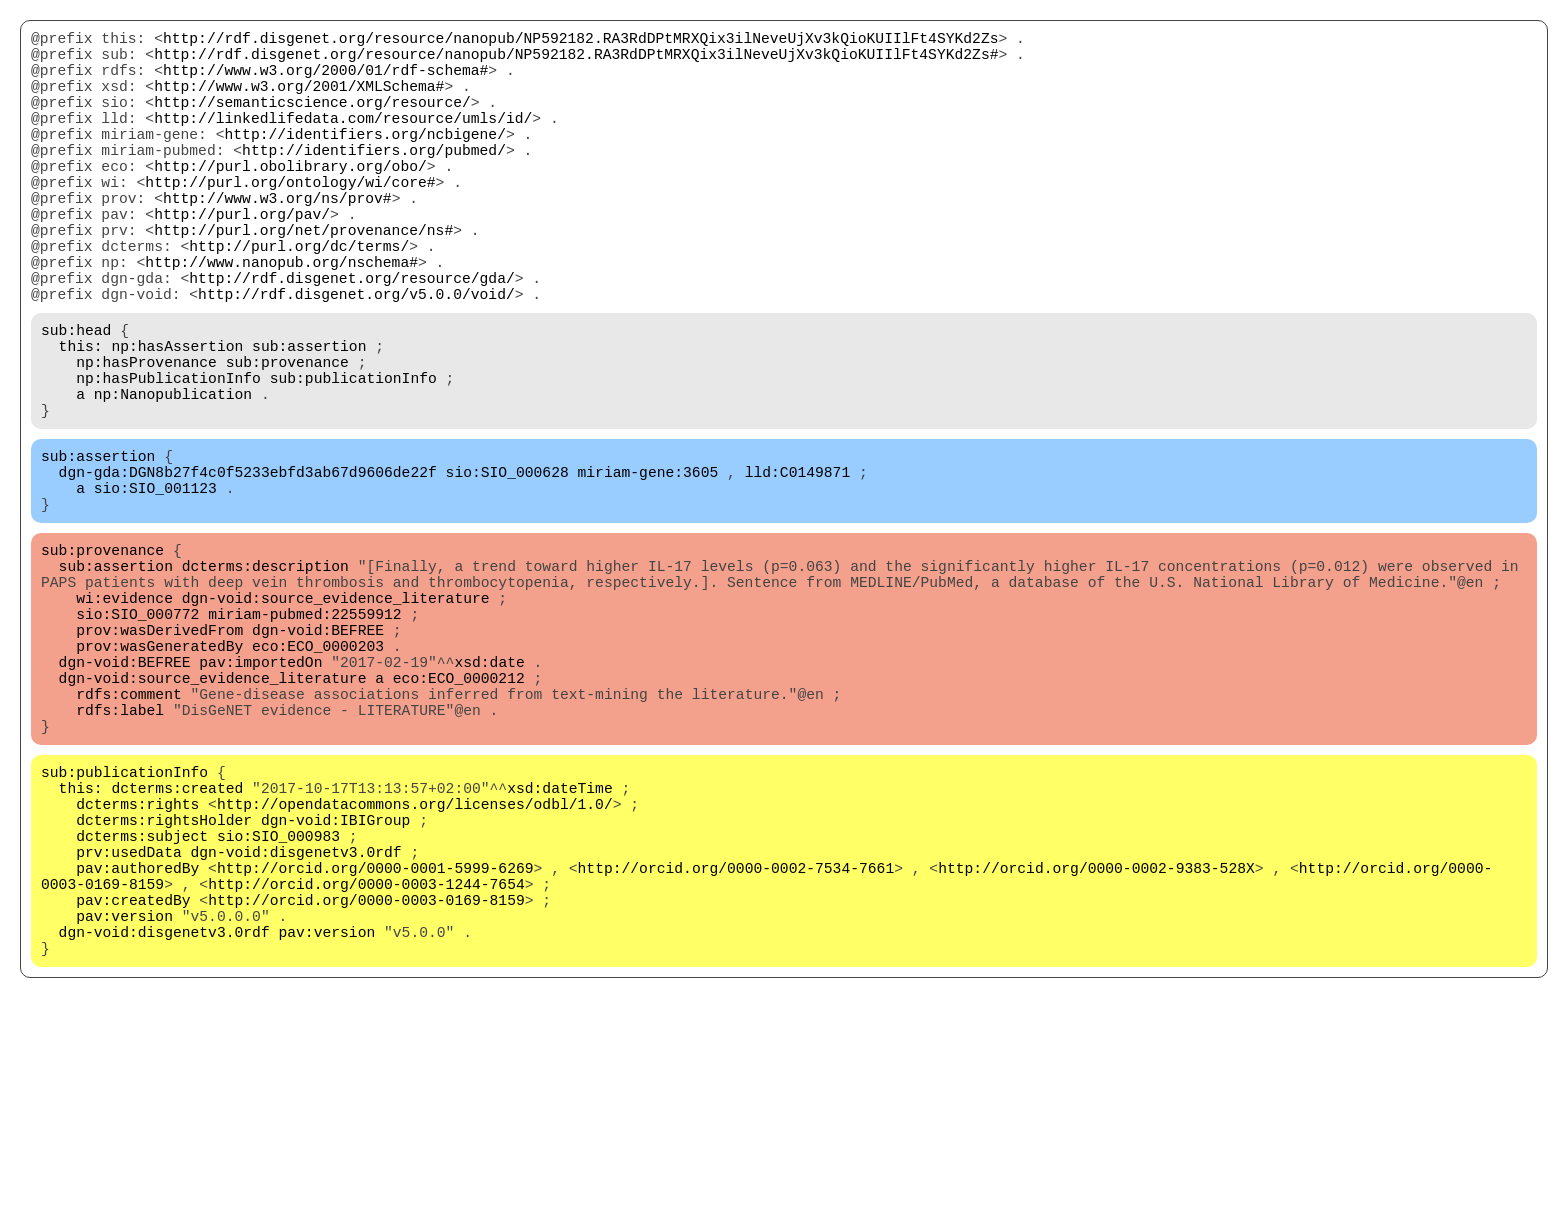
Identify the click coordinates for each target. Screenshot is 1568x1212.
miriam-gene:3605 (647, 571)
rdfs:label (120, 861)
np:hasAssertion (177, 421)
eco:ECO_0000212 (459, 821)
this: (81, 421)
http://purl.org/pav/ (242, 261)
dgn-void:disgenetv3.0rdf (296, 1031)
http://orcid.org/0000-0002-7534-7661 (735, 1051)
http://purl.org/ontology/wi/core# (290, 221)
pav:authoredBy (137, 1051)
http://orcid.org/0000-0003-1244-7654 (366, 1071)
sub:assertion (309, 421)
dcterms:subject (142, 1011)
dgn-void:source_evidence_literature (336, 721)
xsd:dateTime (560, 951)
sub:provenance (287, 441)
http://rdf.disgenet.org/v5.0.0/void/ (356, 361)
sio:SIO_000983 (278, 1011)
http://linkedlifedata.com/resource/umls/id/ (343, 141)
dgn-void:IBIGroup (336, 991)
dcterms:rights (137, 971)
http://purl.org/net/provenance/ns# (303, 281)
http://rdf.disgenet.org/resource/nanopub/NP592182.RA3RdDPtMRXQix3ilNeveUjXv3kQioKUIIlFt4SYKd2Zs (580, 41)
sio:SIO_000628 (507, 571)
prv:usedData (129, 1031)
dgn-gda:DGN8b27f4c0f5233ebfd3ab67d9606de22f (248, 571)
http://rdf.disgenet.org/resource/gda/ (351, 341)
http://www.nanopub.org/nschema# (281, 321)
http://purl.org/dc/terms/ (299, 301)
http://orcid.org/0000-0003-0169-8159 (366, 1091)
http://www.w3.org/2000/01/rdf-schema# (325, 81)
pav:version (124, 1111)
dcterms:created (177, 951)
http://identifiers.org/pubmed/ (374, 181)
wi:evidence (124, 721)
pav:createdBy (133, 1091)
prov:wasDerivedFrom (159, 761)
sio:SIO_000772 (137, 741)
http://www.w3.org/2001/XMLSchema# (299, 101)
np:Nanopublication (173, 481)
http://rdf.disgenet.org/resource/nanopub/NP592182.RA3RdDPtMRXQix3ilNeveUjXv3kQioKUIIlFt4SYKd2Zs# (576, 61)
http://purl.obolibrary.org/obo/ (290, 201)
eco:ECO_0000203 (318, 781)
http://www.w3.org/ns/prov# (277, 241)
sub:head (76, 401)
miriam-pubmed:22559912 (304, 741)
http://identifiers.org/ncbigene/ (364, 161)
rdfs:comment (129, 841)
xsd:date (489, 801)
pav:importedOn (260, 801)
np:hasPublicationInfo (168, 461)
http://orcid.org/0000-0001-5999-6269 (375, 1051)
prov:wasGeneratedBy (159, 781)
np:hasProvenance (146, 441)
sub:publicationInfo (353, 461)
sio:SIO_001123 (155, 591)
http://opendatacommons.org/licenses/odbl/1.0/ (415, 971)
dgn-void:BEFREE (318, 761)
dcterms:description (265, 681)
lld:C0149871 (798, 571)
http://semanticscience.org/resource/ (312, 121)
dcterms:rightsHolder (164, 991)
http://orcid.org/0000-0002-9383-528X (1096, 1051)
